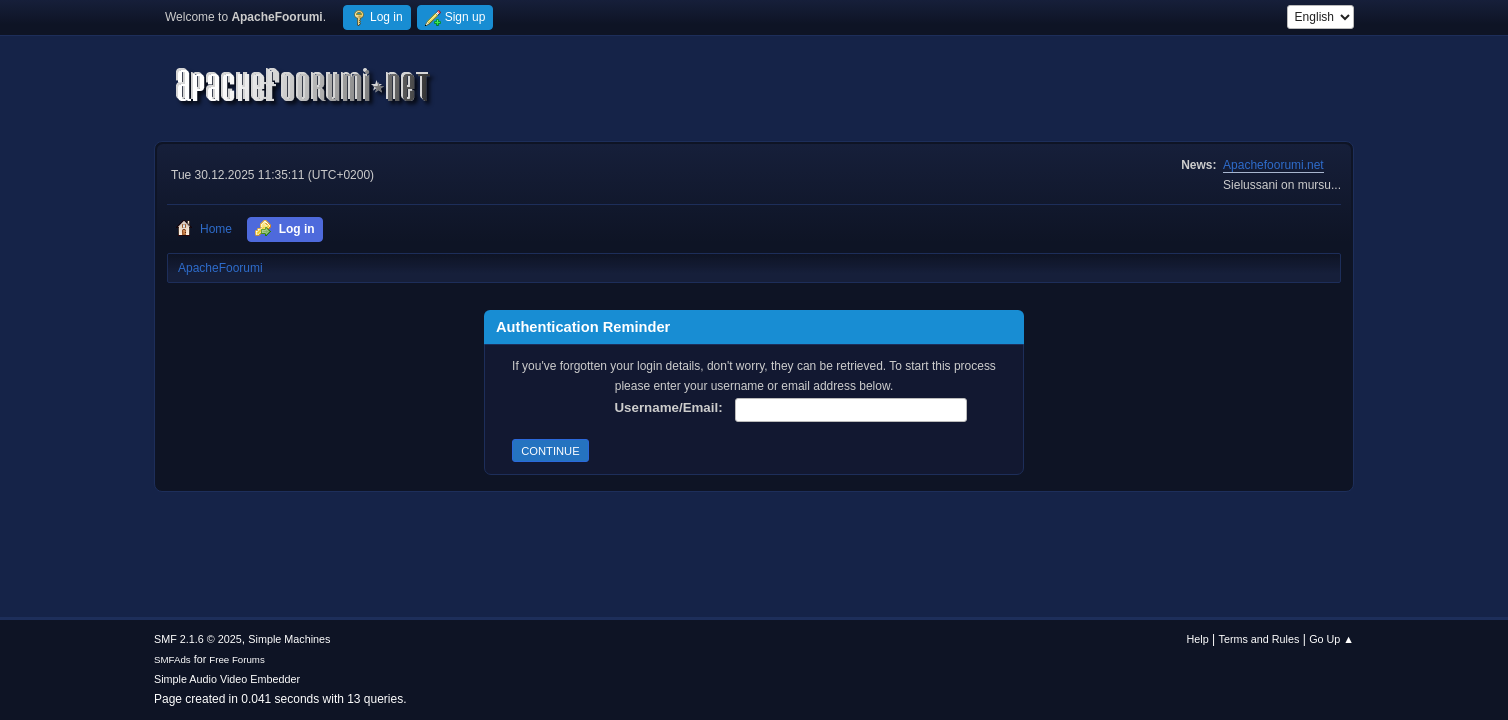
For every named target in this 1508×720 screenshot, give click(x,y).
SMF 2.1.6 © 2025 (198, 639)
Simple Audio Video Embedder (227, 679)
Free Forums (237, 659)
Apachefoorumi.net (1273, 165)
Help (1198, 639)
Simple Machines (289, 639)
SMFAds (172, 659)
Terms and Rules (1259, 639)
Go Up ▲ (1331, 639)
